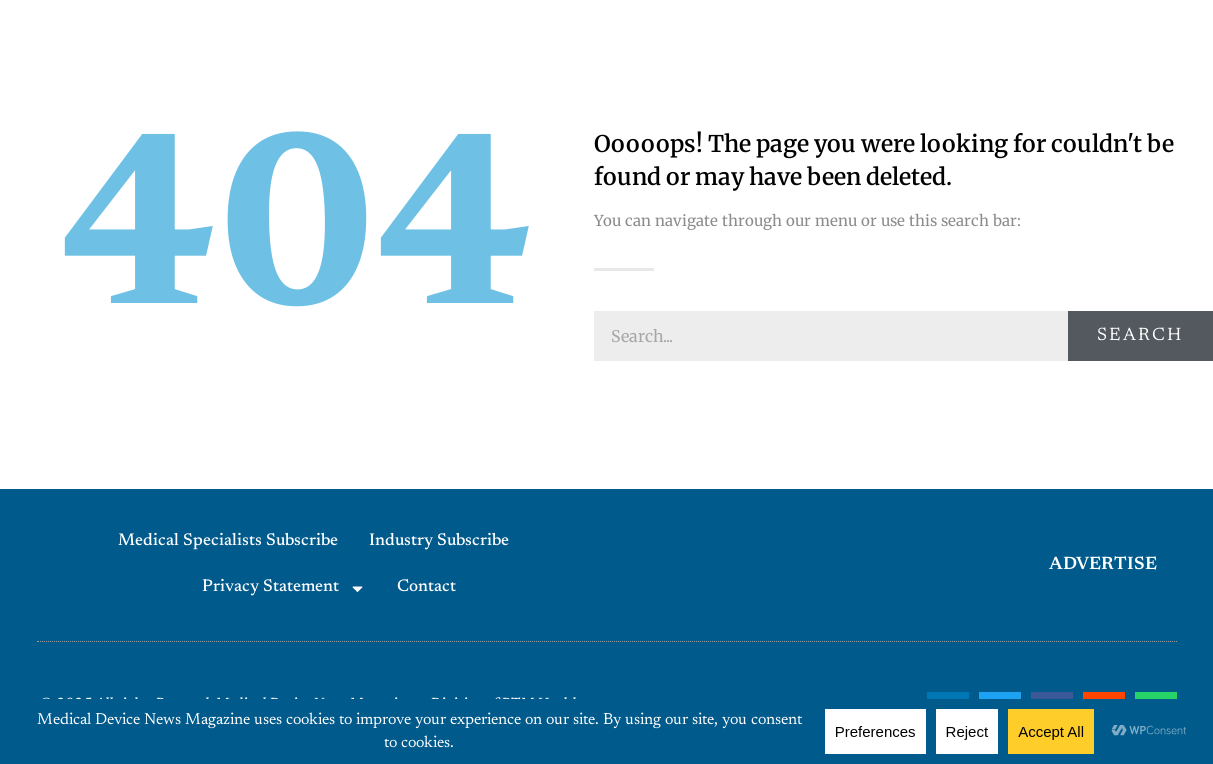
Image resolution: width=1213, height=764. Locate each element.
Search (1140, 336)
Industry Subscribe (439, 541)
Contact (426, 587)
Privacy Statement (284, 588)
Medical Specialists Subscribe (228, 541)
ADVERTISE (1103, 565)
